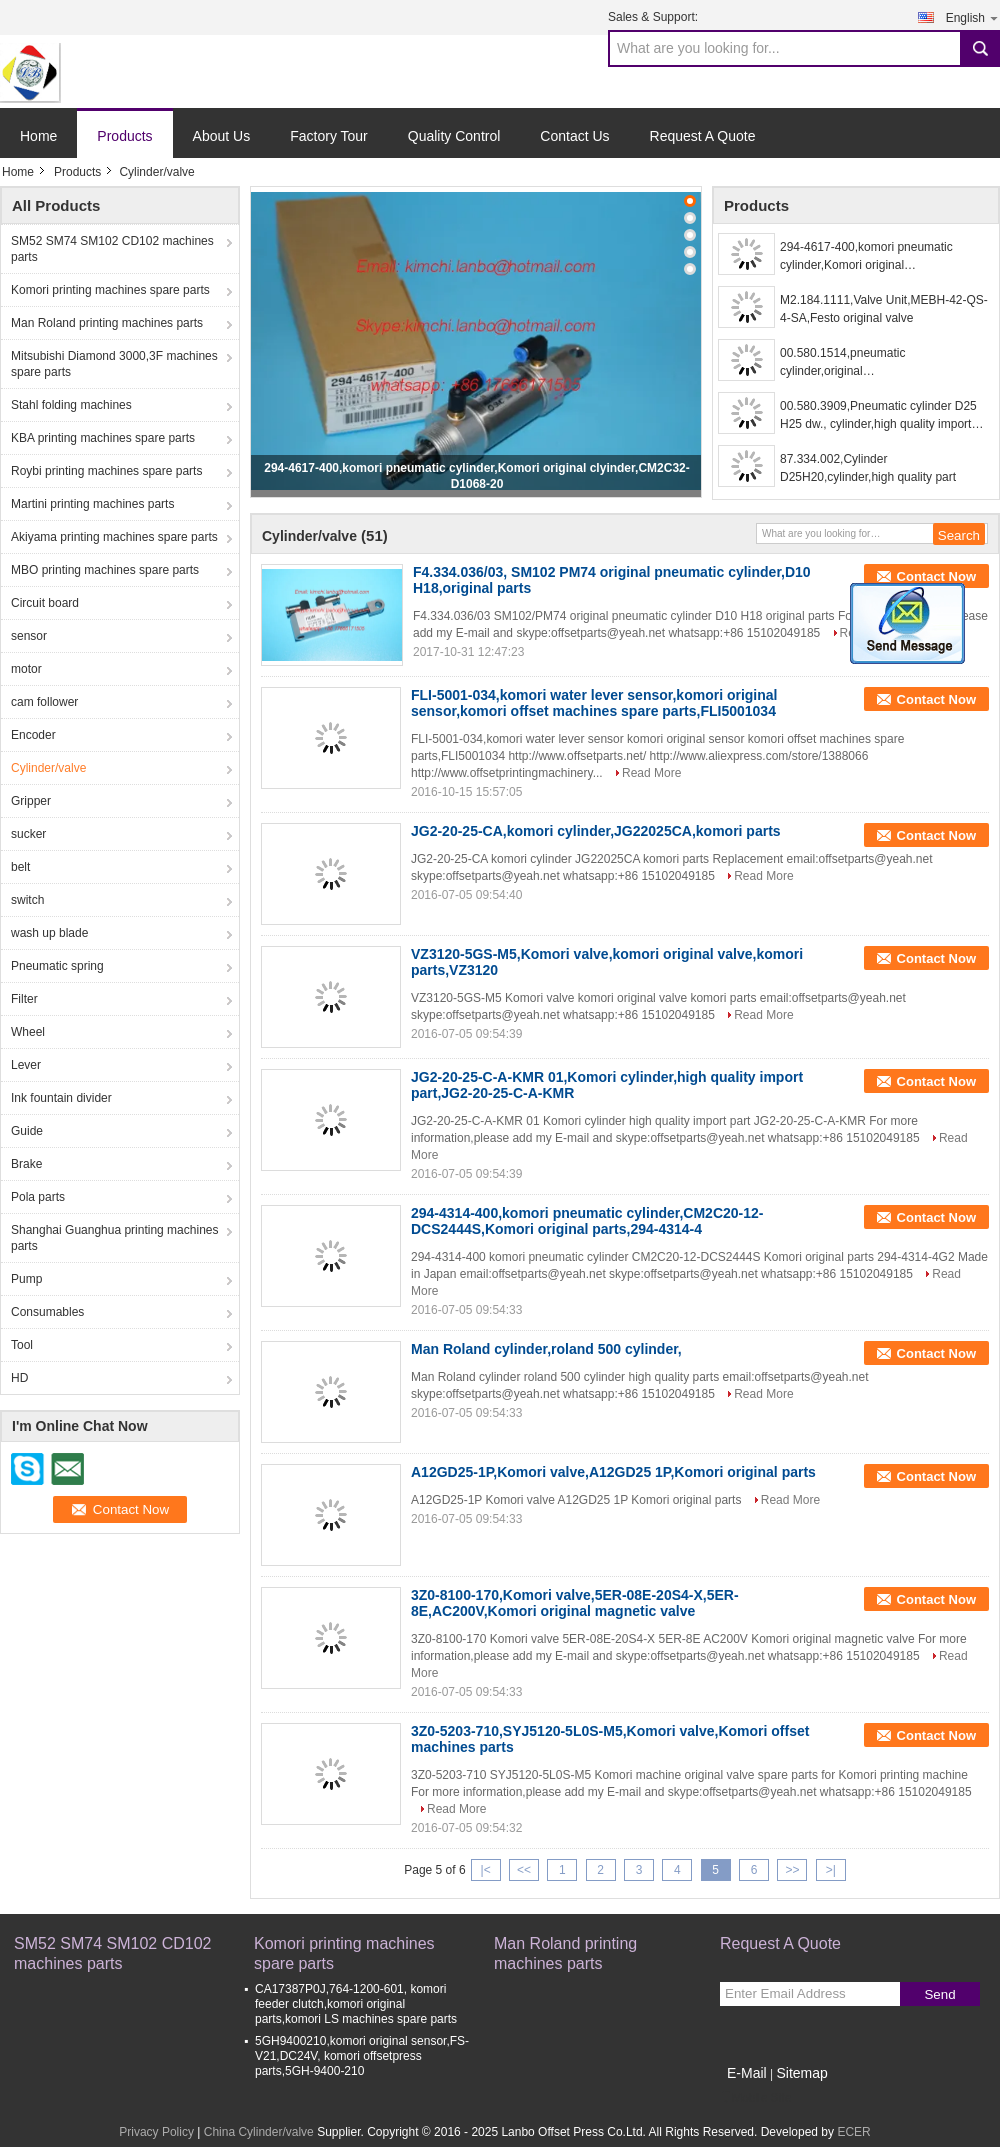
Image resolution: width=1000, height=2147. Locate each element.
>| (831, 1870)
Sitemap (801, 2073)
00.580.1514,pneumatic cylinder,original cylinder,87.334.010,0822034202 (867, 363)
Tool (22, 1345)
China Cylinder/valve (259, 2132)
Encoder (33, 735)
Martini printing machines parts (92, 504)
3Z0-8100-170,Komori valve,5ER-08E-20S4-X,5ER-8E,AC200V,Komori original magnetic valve (575, 1603)
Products (124, 136)
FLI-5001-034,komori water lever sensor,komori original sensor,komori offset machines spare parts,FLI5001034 (594, 703)
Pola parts (38, 1197)
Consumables (47, 1312)
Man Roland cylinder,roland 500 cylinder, (546, 1349)
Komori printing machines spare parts (110, 290)
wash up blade (49, 933)
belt (20, 867)
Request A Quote (703, 136)
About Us (222, 136)
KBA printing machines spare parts (103, 438)
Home (38, 136)
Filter (24, 999)
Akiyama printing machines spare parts (114, 537)
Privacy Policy (156, 2132)
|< (486, 1870)
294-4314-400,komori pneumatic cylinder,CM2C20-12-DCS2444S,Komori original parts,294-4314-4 (587, 1221)
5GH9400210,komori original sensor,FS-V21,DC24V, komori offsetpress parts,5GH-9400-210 (362, 2056)
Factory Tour (329, 136)
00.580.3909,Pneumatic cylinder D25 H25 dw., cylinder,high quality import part (878, 416)
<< (524, 1870)
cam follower (44, 702)
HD (19, 1378)
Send (939, 1994)
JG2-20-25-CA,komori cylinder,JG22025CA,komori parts (596, 831)
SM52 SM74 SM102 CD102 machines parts (112, 249)
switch (27, 900)
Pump (26, 1279)
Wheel (28, 1032)
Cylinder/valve (48, 768)
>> (792, 1870)
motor (26, 669)
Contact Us (574, 136)
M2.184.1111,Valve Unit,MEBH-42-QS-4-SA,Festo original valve (884, 309)
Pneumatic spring (57, 966)
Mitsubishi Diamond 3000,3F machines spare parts (114, 364)
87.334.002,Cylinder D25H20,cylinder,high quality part (868, 468)
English (973, 17)
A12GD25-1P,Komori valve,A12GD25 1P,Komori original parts (613, 1472)
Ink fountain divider (61, 1098)
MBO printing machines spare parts (105, 570)
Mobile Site (755, 2098)
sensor (29, 636)
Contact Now (936, 576)
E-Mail (747, 2073)
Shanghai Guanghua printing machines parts (114, 1238)
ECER (853, 2132)
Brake (26, 1164)
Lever (26, 1065)
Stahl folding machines (71, 405)
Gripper (31, 801)
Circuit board (45, 603)
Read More (651, 773)
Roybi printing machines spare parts (106, 471)
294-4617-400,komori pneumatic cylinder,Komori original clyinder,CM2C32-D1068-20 (866, 257)
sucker (28, 834)
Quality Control (454, 136)
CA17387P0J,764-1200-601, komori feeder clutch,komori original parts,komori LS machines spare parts (356, 2004)
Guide (27, 1131)
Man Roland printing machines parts (107, 323)
